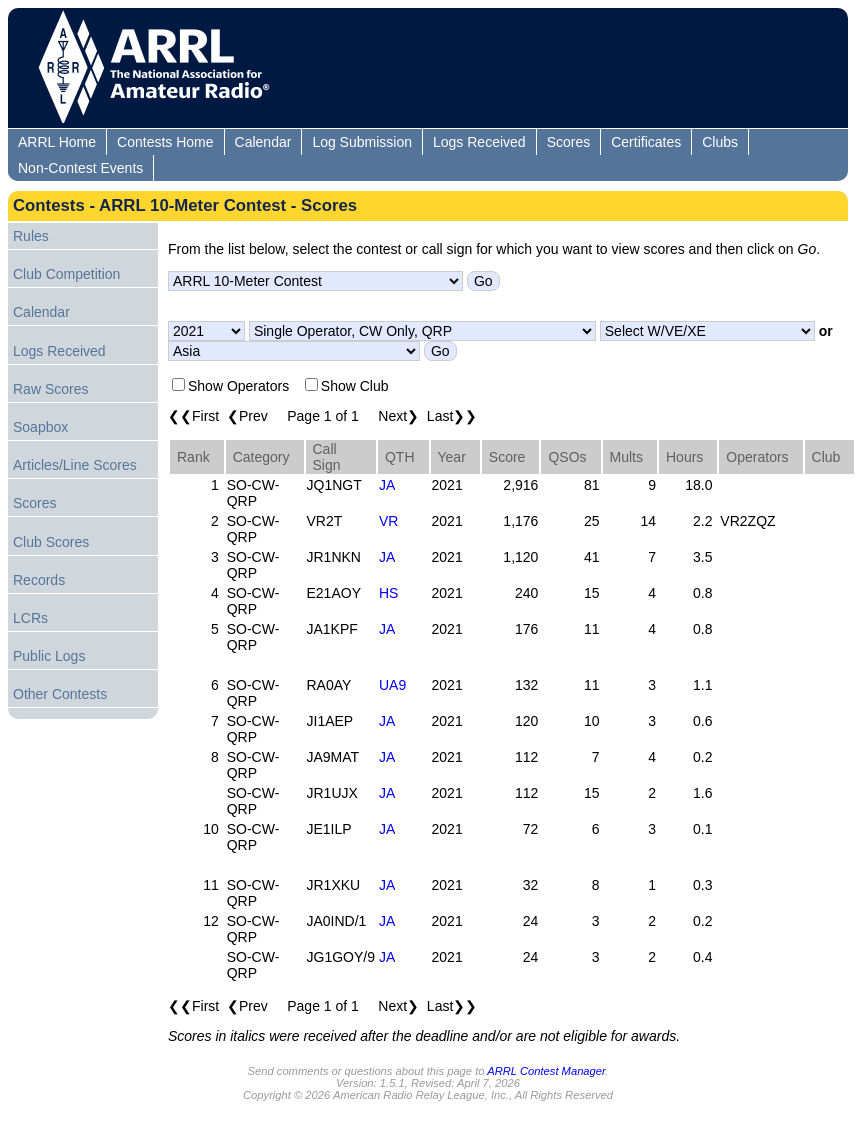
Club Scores (51, 542)
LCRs (30, 618)
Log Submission (362, 142)
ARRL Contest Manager (546, 1071)
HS (388, 593)
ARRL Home (57, 142)
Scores (569, 142)
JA (387, 485)
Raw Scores (50, 389)
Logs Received (479, 142)
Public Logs (49, 656)
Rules (31, 236)
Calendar (263, 142)
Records (39, 580)
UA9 (392, 685)
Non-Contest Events (80, 168)
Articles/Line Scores (75, 465)
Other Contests (60, 694)
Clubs (720, 142)
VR (388, 521)
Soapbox (40, 427)
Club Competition (66, 274)
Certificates (646, 142)
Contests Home (165, 142)
